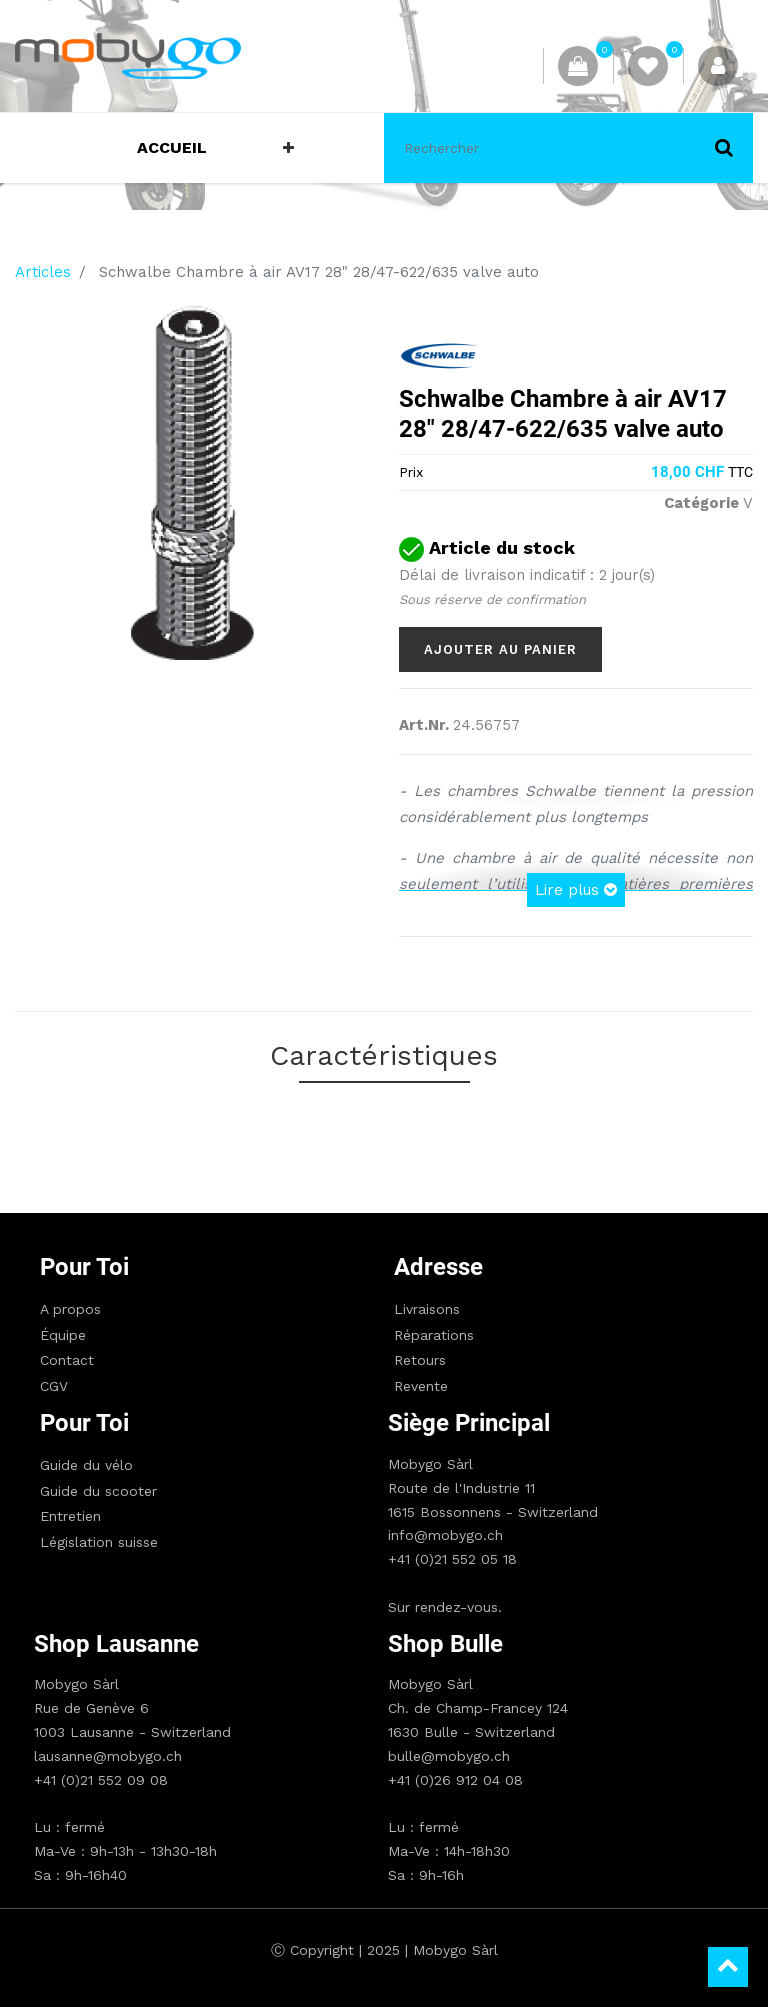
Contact (67, 1360)
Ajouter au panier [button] (500, 649)
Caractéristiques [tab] (384, 1055)
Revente (421, 1386)
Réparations (434, 1335)
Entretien (70, 1516)
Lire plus (576, 890)
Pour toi (84, 1267)
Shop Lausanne (116, 1644)
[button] (288, 148)
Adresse (438, 1267)
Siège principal (469, 1423)
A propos (70, 1309)
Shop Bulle (445, 1644)
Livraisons (427, 1309)
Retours (420, 1360)
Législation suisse (99, 1542)
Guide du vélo (86, 1465)
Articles (43, 272)
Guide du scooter (98, 1491)
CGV (54, 1386)
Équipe (63, 1335)
